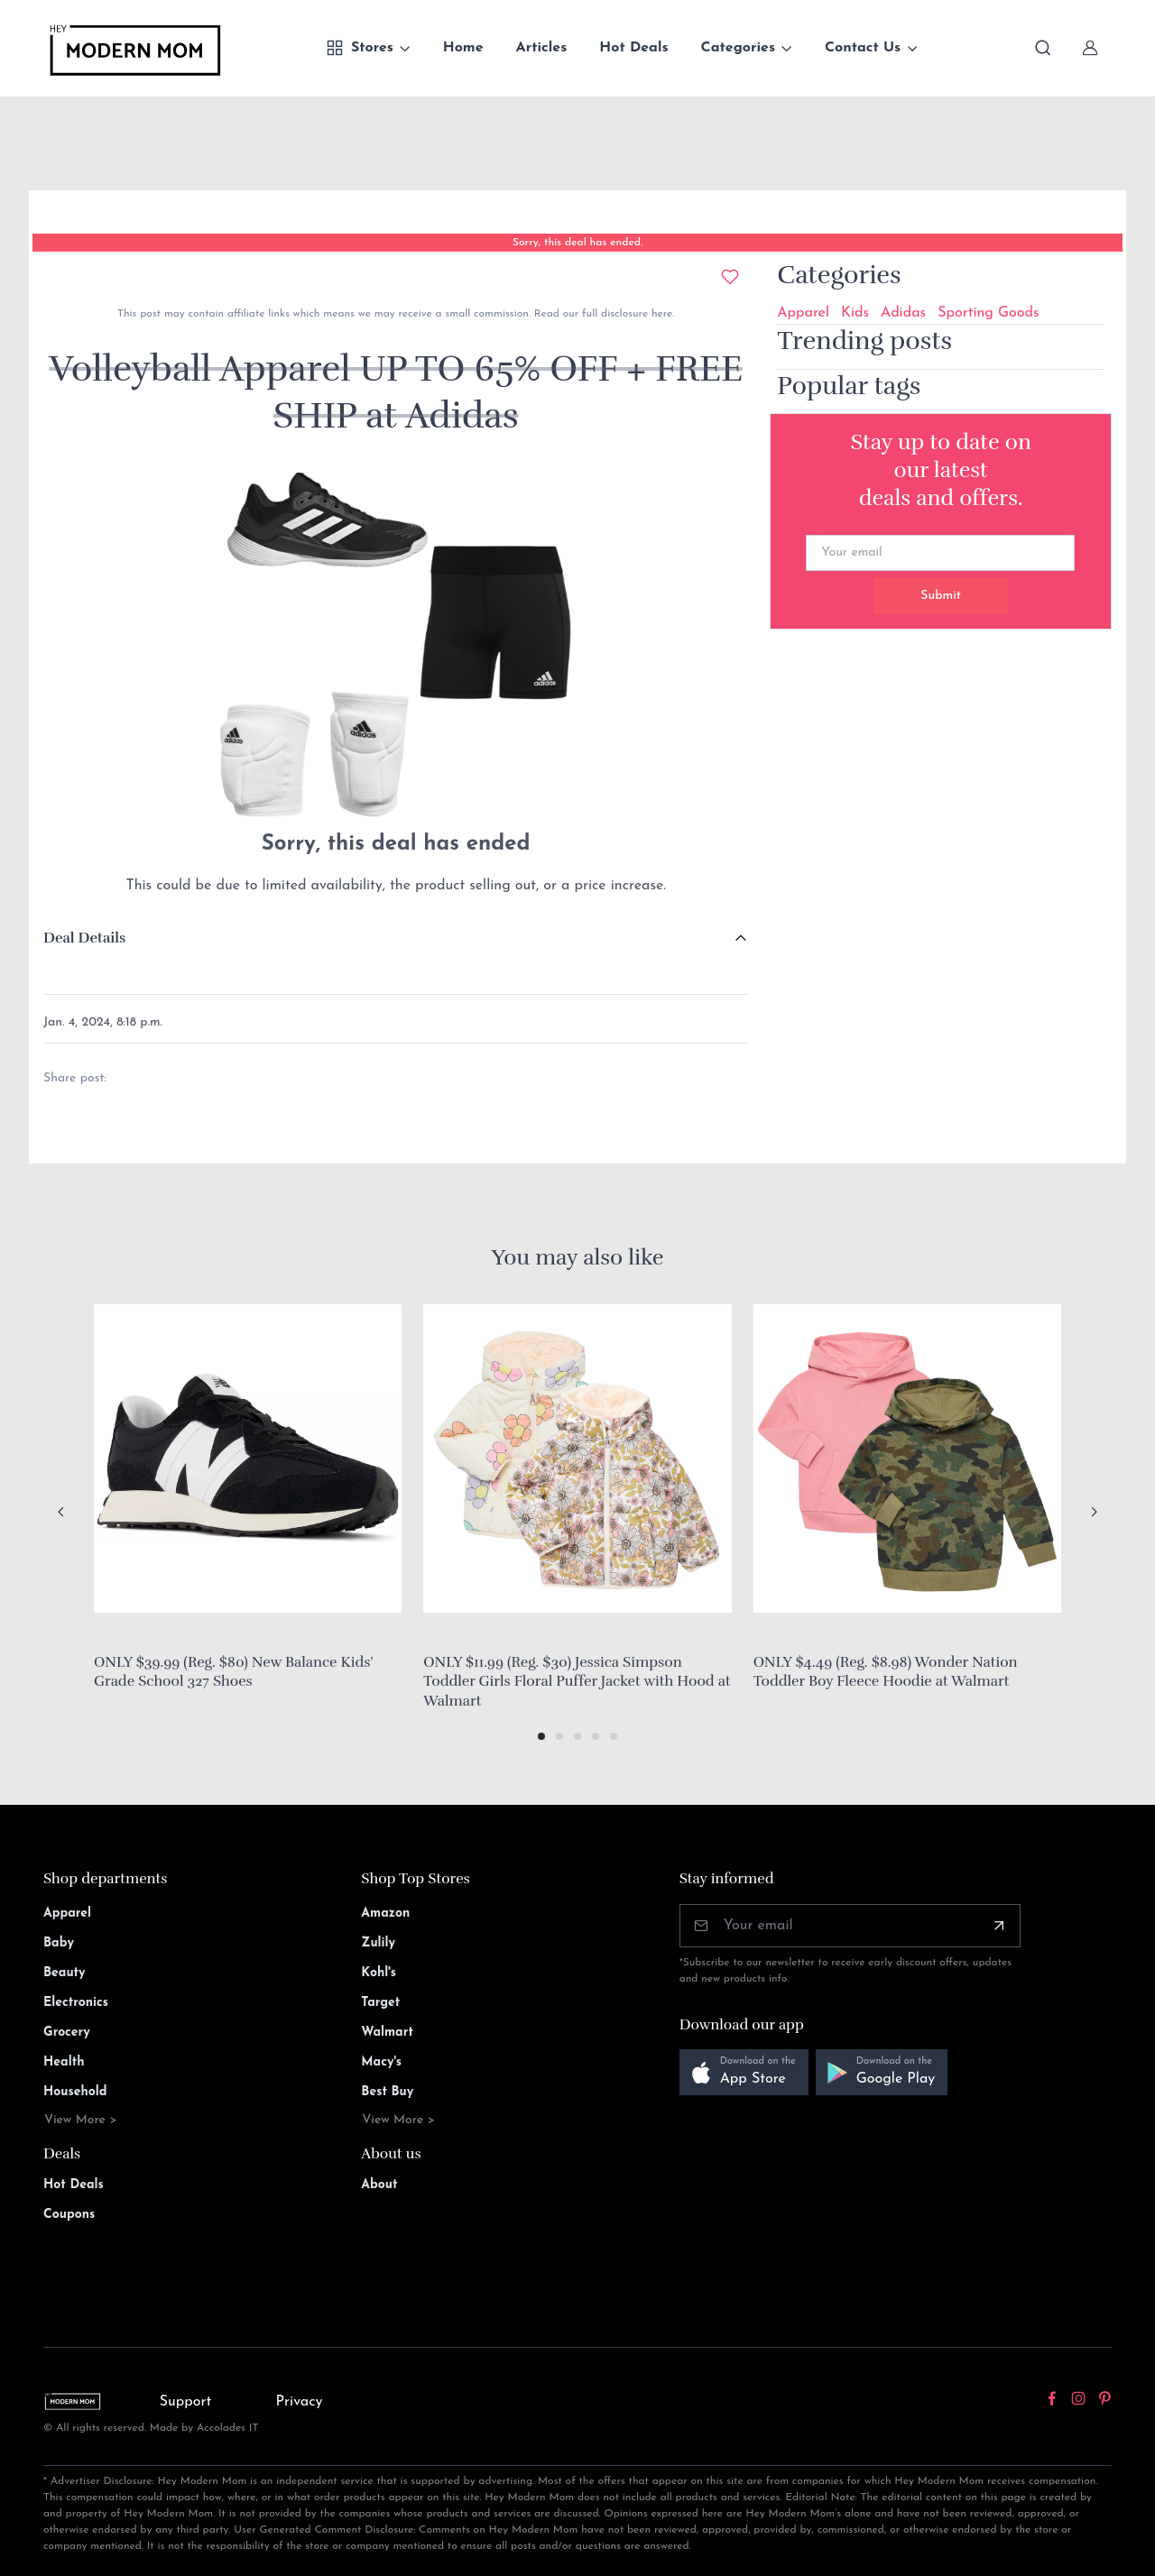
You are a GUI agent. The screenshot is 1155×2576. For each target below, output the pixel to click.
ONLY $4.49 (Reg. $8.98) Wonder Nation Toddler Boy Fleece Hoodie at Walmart (885, 1672)
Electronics (75, 2003)
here (660, 313)
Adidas (903, 313)
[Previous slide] (61, 1512)
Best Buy (387, 2092)
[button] (541, 1736)
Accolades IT (228, 2428)
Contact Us (863, 48)
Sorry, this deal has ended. (577, 242)
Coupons (69, 2215)
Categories (738, 48)
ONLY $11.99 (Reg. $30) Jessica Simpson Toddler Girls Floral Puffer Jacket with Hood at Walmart (576, 1681)
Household (75, 2092)
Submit (940, 596)
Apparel (803, 313)
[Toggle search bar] (1043, 47)
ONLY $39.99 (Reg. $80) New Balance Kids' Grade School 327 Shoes (233, 1672)
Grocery (66, 2032)
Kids (855, 313)
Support (186, 2402)
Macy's (381, 2062)
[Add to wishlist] (730, 277)
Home (463, 48)
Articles (542, 48)
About (379, 2185)
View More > (80, 2120)
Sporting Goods (988, 313)
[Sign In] (1090, 47)
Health (63, 2062)
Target (380, 2003)
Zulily (378, 1943)
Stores (359, 48)
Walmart (387, 2032)
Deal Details (84, 938)
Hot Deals (633, 48)
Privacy (299, 2402)
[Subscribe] (999, 1926)
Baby (58, 1943)
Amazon (385, 1913)
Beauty (64, 1973)
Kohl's (378, 1973)
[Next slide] (1094, 1512)
